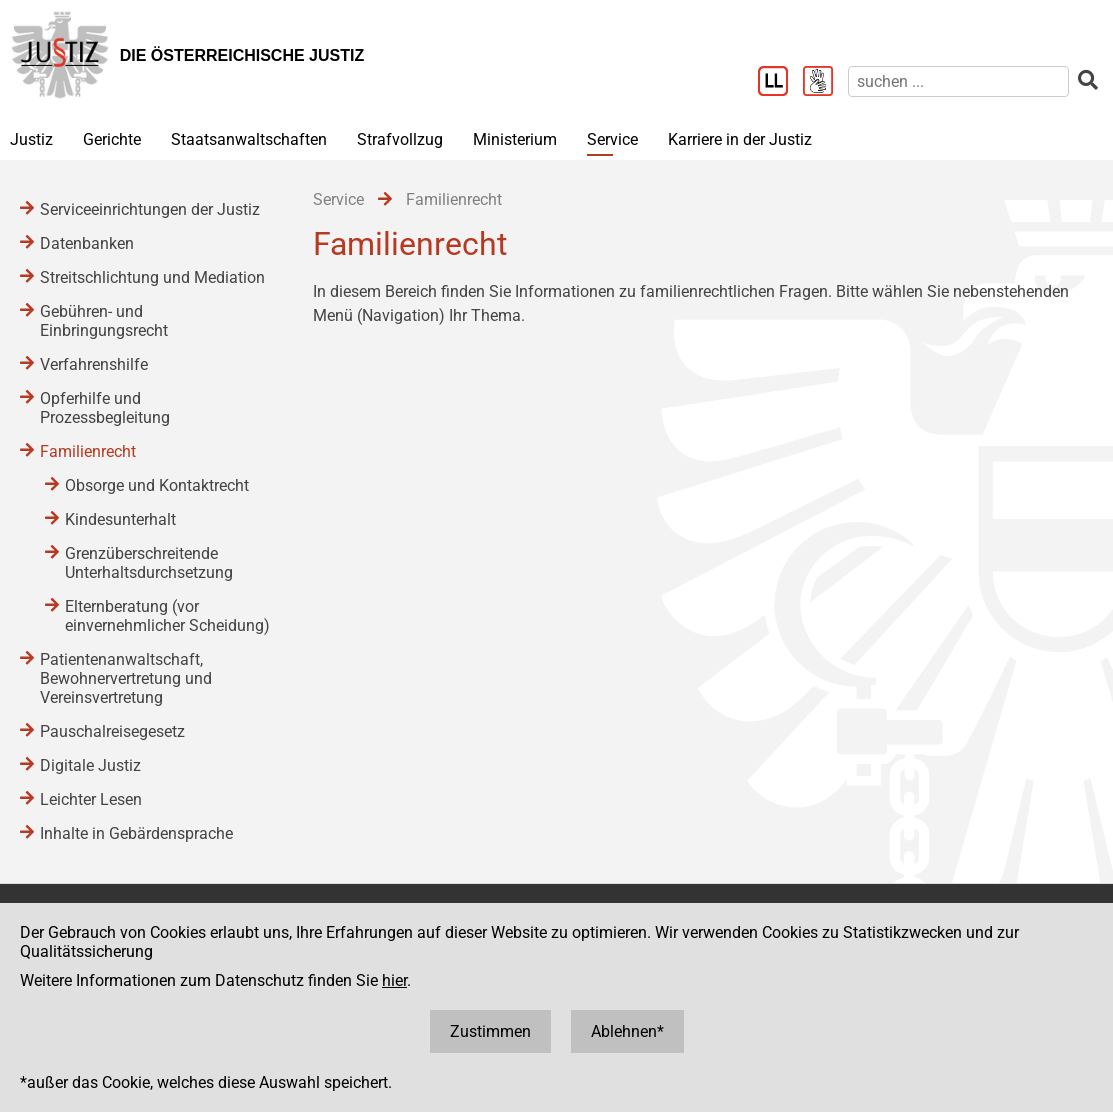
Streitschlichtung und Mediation (152, 277)
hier (394, 980)
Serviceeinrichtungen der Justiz (150, 209)
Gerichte (112, 139)
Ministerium (515, 139)
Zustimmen (490, 1031)
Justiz (31, 139)
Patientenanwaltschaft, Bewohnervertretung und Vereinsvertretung (126, 678)
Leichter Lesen (91, 799)
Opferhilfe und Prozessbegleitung (105, 408)
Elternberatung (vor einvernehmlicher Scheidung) (167, 616)
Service (612, 139)
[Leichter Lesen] (780, 83)
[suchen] (958, 81)
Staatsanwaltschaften (249, 139)
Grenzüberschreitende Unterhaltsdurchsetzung (149, 563)
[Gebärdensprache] (825, 83)
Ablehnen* (627, 1031)
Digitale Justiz (90, 765)
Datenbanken (87, 243)
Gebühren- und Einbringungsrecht (104, 321)
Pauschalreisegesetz (112, 731)
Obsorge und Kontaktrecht (157, 485)
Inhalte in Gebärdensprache (136, 833)
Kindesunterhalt (120, 519)
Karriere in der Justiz (740, 139)
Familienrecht (88, 451)
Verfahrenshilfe (94, 364)
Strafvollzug (400, 139)
